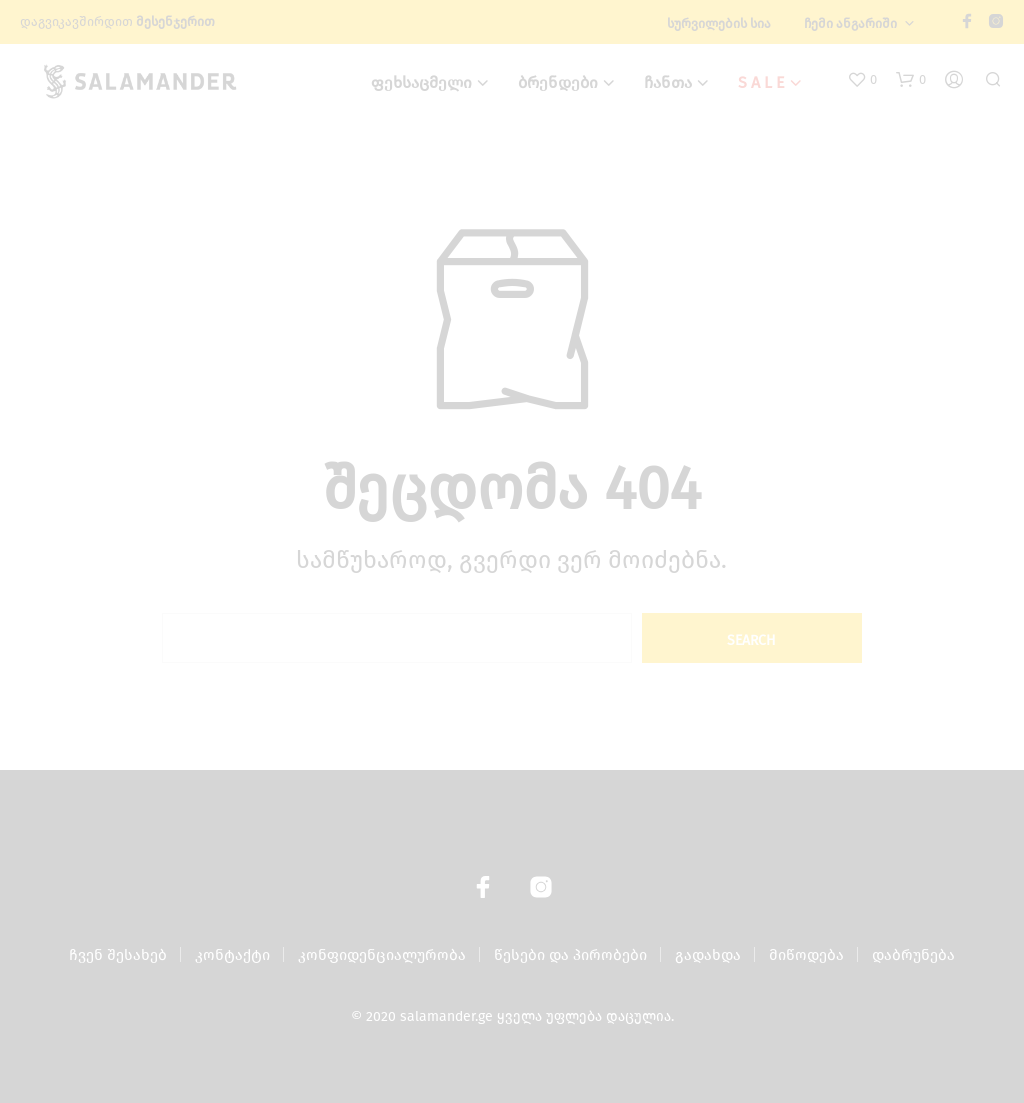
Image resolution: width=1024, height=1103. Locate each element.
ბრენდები (558, 82)
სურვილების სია (719, 23)
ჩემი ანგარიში (850, 23)
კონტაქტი (232, 955)
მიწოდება (806, 955)
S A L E (761, 82)
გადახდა (708, 955)
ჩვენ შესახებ (118, 955)
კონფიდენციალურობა (382, 955)
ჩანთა (668, 82)
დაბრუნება (913, 955)
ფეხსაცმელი (421, 82)
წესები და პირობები (570, 955)
